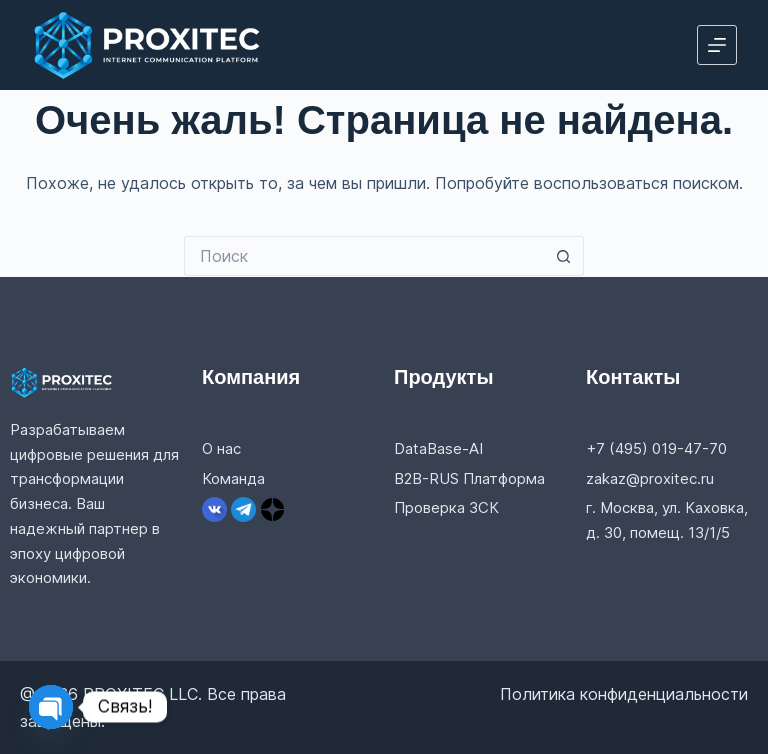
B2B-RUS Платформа (469, 478)
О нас (221, 448)
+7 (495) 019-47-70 (656, 448)
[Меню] (717, 45)
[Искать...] (364, 256)
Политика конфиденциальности (624, 694)
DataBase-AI (438, 448)
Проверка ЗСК (446, 507)
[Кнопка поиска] (564, 256)
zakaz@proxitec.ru (650, 478)
